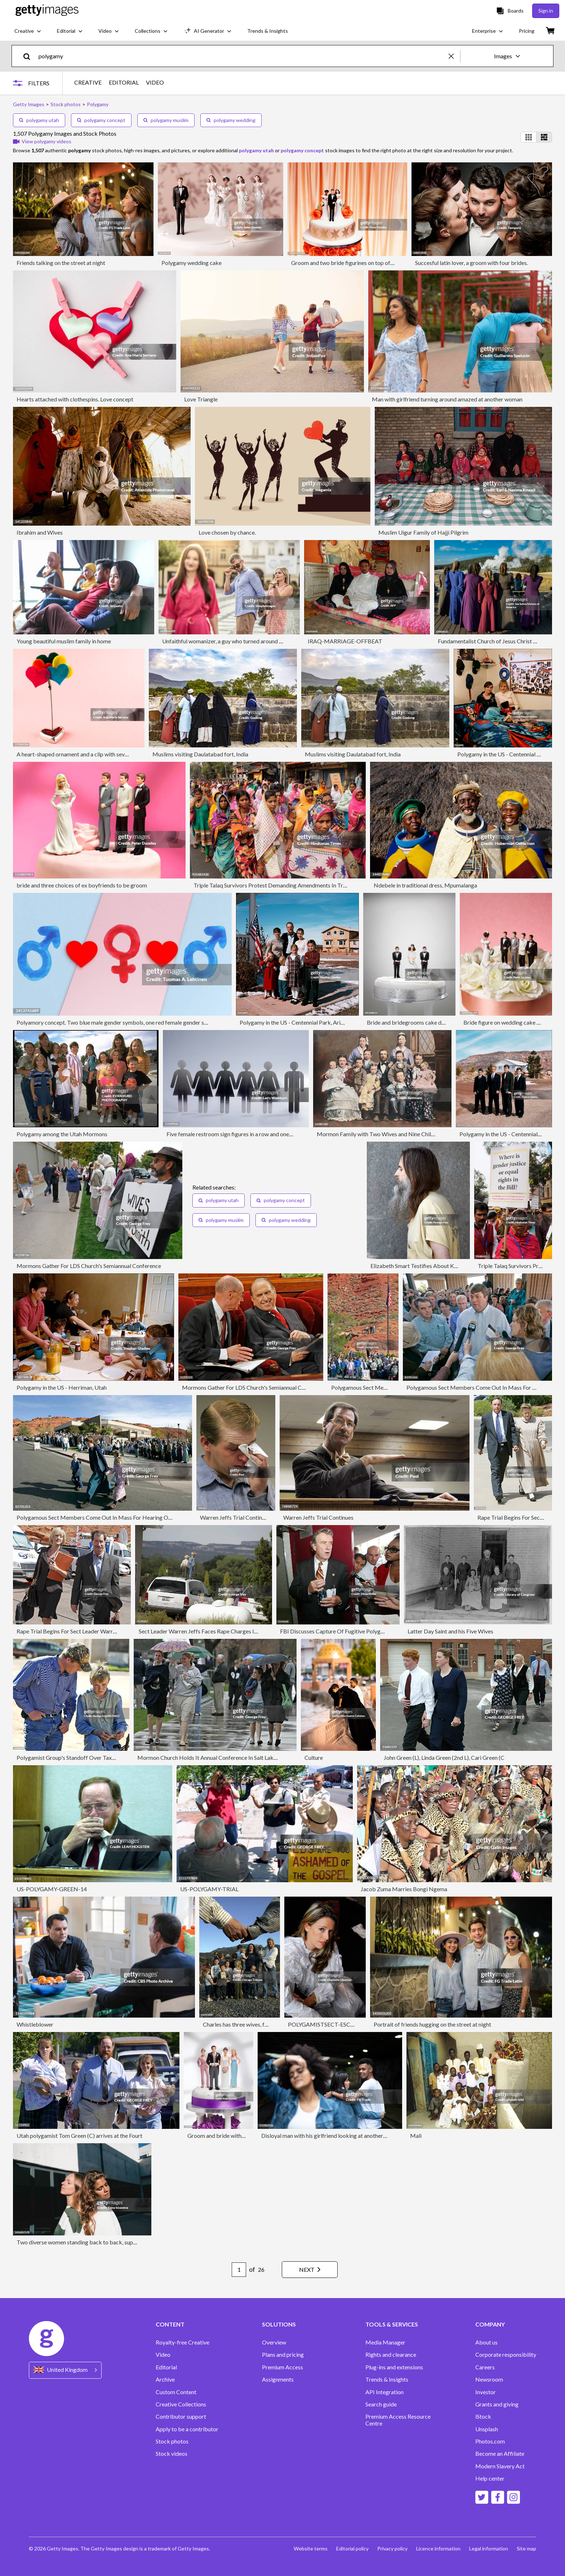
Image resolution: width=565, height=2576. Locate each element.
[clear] (454, 56)
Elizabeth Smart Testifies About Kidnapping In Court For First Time (453, 1265)
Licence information (438, 2548)
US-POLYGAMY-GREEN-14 (52, 1888)
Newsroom (489, 2379)
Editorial (166, 2367)
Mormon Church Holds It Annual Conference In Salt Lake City (212, 1757)
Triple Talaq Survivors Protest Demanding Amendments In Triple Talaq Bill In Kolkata (298, 885)
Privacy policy (392, 2548)
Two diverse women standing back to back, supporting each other (97, 2242)
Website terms (311, 2548)
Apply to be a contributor (187, 2429)
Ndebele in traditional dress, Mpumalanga (425, 885)
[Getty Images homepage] (47, 10)
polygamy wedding (230, 120)
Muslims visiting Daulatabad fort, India (200, 754)
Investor (485, 2392)
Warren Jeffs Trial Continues (235, 1517)
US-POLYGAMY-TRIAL (209, 1888)
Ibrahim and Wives (40, 532)
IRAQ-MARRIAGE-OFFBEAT (345, 641)
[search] (29, 56)
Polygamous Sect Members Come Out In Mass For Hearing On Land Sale (106, 1517)
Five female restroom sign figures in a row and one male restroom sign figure (259, 1133)
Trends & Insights (386, 2379)
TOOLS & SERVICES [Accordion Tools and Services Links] (391, 2324)
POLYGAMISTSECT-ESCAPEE (326, 2024)
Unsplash (486, 2429)
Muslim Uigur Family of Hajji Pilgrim (423, 532)
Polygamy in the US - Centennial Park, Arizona (296, 1022)
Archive (165, 2379)
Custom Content (176, 2392)
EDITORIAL (124, 82)
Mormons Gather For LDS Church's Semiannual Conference (89, 1265)
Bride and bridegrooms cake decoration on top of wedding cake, (446, 1022)
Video (163, 2354)
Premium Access (282, 2367)
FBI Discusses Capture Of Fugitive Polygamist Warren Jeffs (353, 1631)
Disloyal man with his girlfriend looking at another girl (326, 2135)
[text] (242, 56)
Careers (485, 2367)
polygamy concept (101, 120)
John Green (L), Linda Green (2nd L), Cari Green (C (444, 1757)
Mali (416, 2135)
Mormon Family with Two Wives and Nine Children (379, 1133)
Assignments (278, 2379)
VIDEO (155, 82)
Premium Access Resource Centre (398, 2419)
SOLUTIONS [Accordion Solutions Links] (279, 2324)
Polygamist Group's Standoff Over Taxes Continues (80, 1757)
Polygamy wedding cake (191, 262)
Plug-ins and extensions (394, 2367)
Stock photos (172, 2441)
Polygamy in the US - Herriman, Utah (62, 1387)
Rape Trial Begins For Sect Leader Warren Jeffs (74, 1631)
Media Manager (385, 2342)
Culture (313, 1757)
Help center (489, 2478)
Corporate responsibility (505, 2354)
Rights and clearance (390, 2354)
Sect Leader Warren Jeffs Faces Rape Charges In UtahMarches (215, 1631)
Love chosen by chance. (227, 532)
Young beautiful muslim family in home (64, 641)
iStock (483, 2416)
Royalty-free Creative (182, 2342)
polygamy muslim (165, 120)
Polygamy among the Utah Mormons (62, 1133)
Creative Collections (181, 2404)
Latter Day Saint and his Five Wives (450, 1631)
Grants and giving (497, 2404)
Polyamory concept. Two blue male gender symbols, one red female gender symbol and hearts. (132, 1022)
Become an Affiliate (499, 2453)
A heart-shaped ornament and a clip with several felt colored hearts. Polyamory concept (124, 754)
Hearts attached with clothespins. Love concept (75, 399)
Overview (274, 2342)
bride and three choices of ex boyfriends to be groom (82, 885)
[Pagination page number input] (239, 2269)
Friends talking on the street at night (61, 262)
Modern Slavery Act (500, 2466)
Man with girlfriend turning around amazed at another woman (447, 399)
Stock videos (171, 2453)
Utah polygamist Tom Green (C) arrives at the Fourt (79, 2135)
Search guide (381, 2404)
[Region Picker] (65, 2370)
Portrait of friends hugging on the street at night (432, 2024)
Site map (526, 2548)
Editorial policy (352, 2548)
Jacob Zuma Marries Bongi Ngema (404, 1888)
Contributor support (181, 2416)
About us (486, 2342)
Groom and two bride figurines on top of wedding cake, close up (369, 262)
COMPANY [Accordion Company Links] (490, 2324)
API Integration (384, 2392)
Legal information (488, 2548)
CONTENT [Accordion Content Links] (170, 2324)
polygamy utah (39, 120)
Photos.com (490, 2441)
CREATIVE (88, 82)
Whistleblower (35, 2024)
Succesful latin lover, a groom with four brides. (471, 262)
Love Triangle (201, 399)
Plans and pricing (283, 2354)
